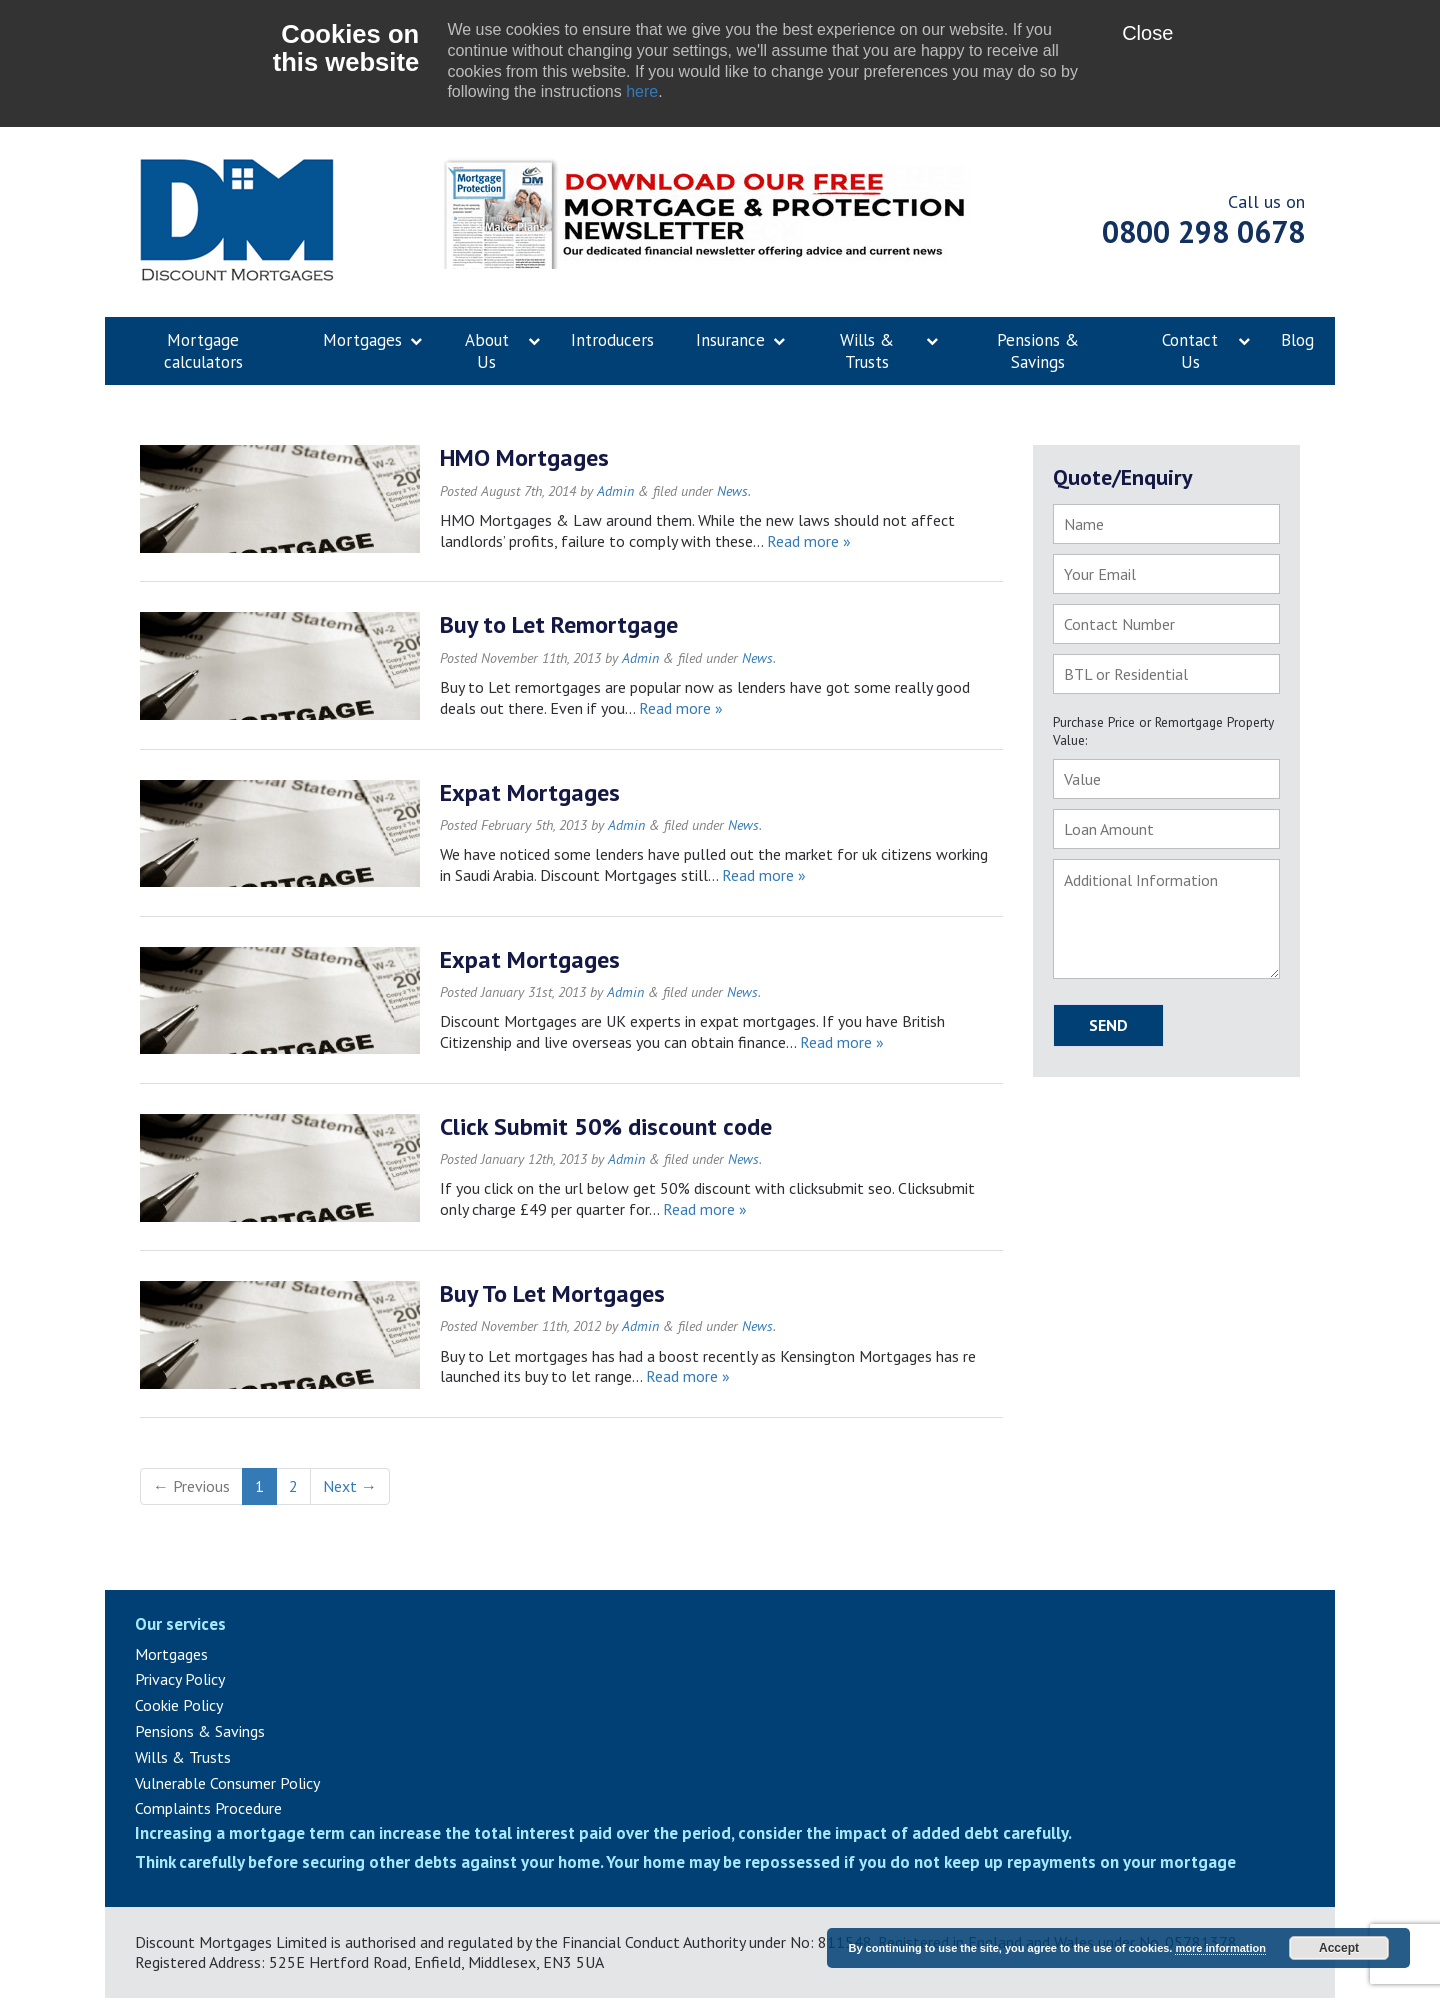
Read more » (809, 541)
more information (1220, 1948)
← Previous (191, 1486)
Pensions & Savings (200, 1731)
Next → (350, 1486)
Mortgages (171, 1654)
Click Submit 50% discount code (606, 1126)
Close (1147, 33)
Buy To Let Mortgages (552, 1293)
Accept (1339, 1948)
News (732, 491)
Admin (615, 491)
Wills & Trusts (183, 1757)
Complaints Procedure (208, 1808)
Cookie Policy (179, 1705)
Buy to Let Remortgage (559, 624)
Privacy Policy (180, 1679)
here (642, 91)
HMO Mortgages (524, 457)
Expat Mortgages (530, 792)
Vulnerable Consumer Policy (227, 1783)
